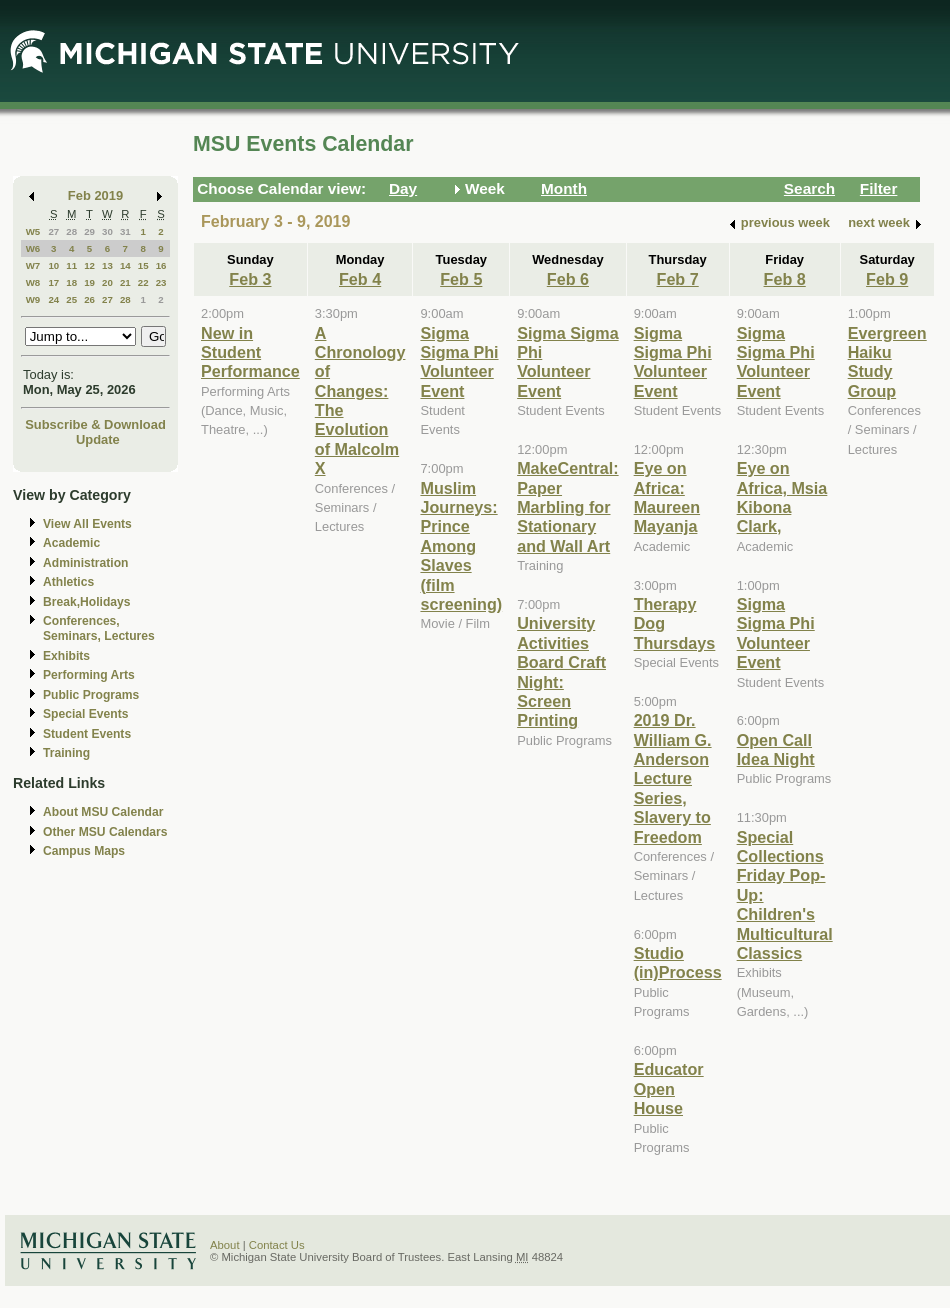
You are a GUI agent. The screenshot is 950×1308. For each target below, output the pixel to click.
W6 (33, 248)
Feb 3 (250, 279)
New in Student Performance (250, 352)
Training (66, 753)
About (225, 1245)
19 (89, 282)
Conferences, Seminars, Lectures (99, 628)
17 (53, 282)
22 (143, 282)
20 (107, 282)
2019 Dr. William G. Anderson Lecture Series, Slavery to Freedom (673, 778)
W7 (33, 265)
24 (53, 299)
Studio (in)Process (678, 962)
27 (53, 231)
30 (107, 231)
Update (98, 439)
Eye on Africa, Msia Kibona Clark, (782, 497)
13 (107, 265)
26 (89, 299)
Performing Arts (89, 675)
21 (125, 282)
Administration (85, 563)
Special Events (85, 714)
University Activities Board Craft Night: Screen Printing (561, 671)
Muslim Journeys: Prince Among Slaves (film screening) (461, 546)
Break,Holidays (87, 602)
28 (71, 231)
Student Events (87, 734)
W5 (33, 231)
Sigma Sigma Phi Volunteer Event (459, 362)
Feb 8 (785, 279)
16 (161, 265)
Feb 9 (887, 279)
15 (143, 265)
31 (125, 231)
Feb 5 (461, 279)
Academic (71, 543)
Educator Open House (669, 1088)
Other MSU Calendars (105, 832)
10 (53, 265)
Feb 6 (568, 279)
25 (71, 299)
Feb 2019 (95, 195)
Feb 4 (360, 279)
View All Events (87, 524)
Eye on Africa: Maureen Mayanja (667, 497)
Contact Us (277, 1245)
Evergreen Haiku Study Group (887, 362)
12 (89, 265)
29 (89, 231)
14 (125, 265)
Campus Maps (84, 851)
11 (71, 265)
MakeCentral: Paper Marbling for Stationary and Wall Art (567, 507)
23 (161, 282)
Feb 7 (678, 279)
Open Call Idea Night (776, 749)
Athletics (68, 582)
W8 (33, 282)
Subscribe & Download (95, 424)
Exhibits (66, 656)
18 (71, 282)
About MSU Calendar (103, 812)
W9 (33, 299)
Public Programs (91, 695)
